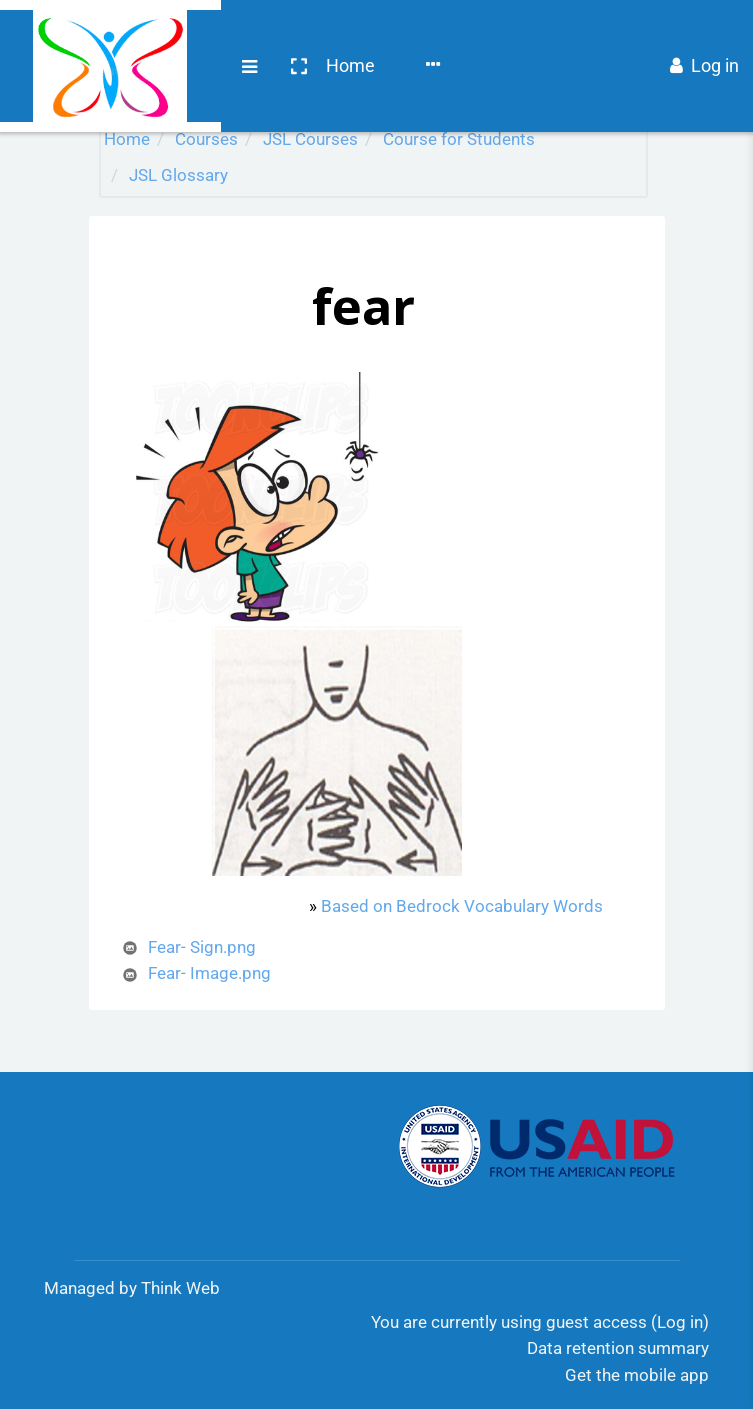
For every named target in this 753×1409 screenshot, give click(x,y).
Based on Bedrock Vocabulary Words (462, 906)
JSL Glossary (178, 175)
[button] (157, 33)
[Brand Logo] (40, 33)
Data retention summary (618, 1348)
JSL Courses (310, 139)
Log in (704, 32)
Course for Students (459, 139)
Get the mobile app (637, 1375)
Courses (281, 32)
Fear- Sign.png (202, 947)
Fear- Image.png (209, 973)
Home (209, 32)
